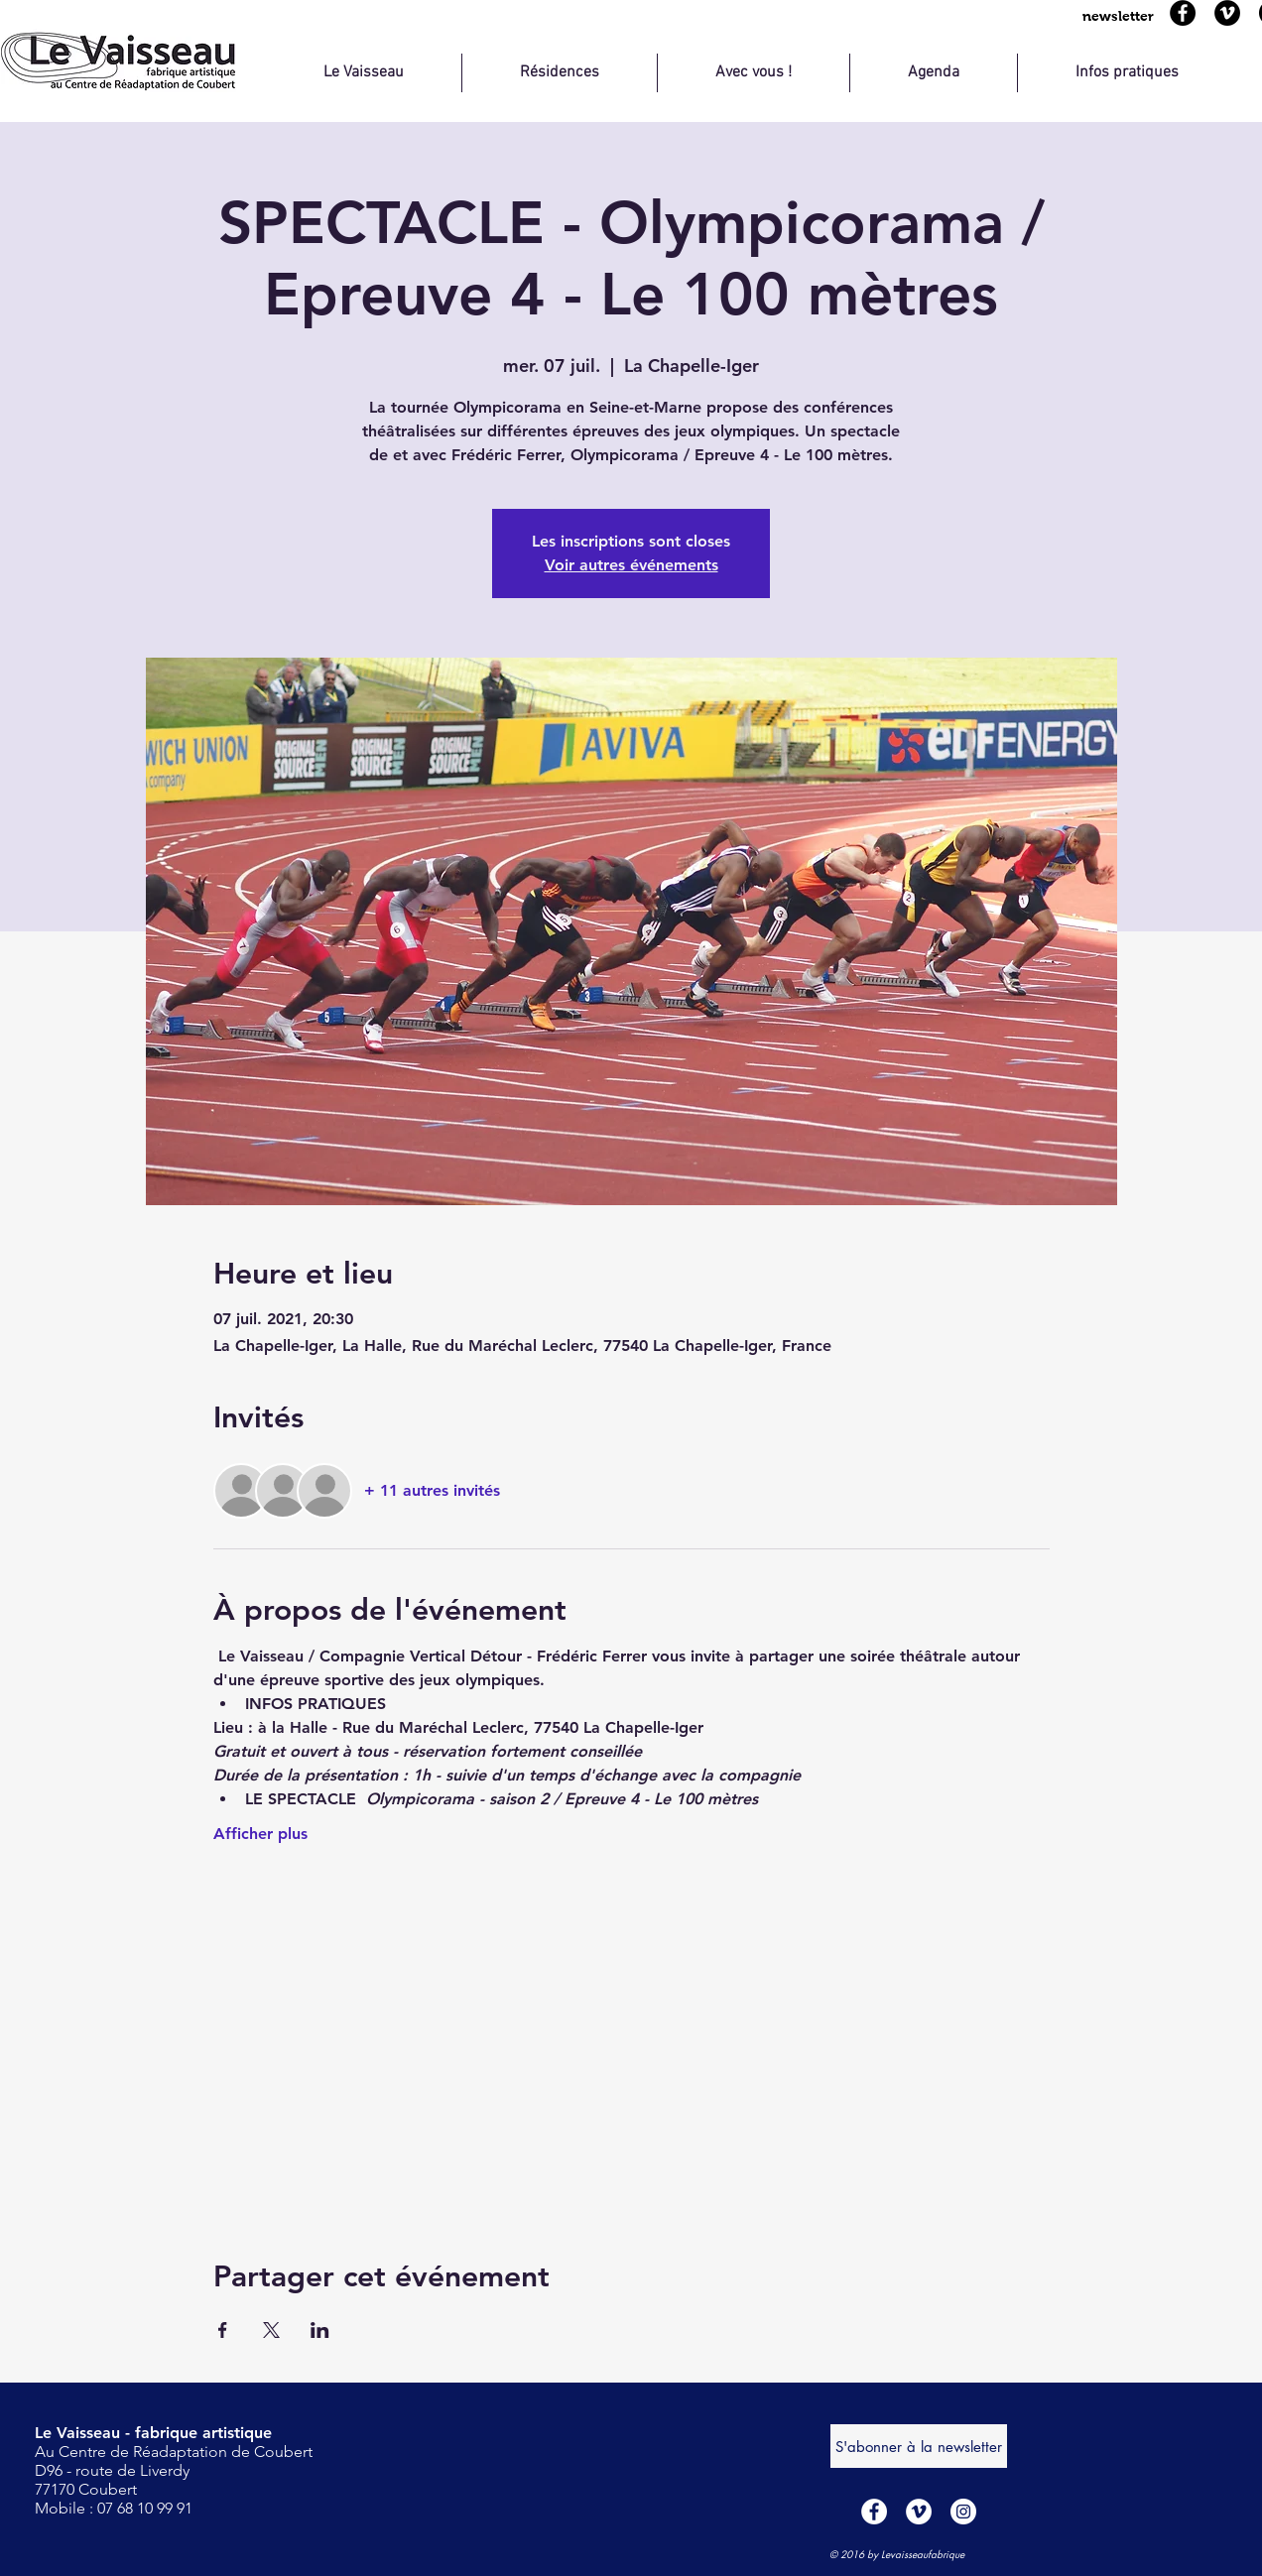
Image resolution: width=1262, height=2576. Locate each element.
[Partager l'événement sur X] (271, 2330)
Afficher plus (260, 1833)
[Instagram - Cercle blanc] (963, 2511)
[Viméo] (1227, 13)
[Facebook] (1183, 13)
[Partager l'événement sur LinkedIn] (320, 2330)
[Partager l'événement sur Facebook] (222, 2330)
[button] (1118, 16)
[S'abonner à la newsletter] (918, 2446)
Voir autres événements (631, 564)
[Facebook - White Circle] (874, 2511)
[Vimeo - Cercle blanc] (919, 2511)
